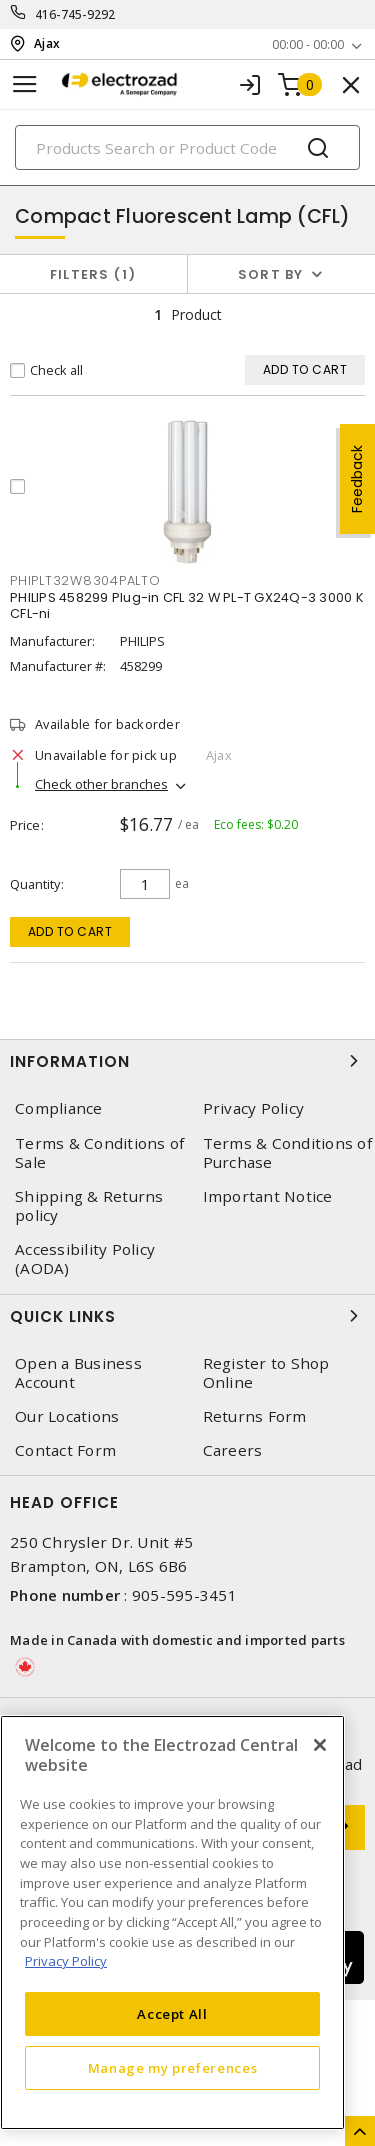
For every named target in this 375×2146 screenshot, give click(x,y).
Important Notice (268, 1196)
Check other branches (101, 784)
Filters (93, 274)
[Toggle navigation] (25, 84)
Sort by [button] (271, 274)
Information (187, 1061)
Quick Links (187, 1316)
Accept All (172, 2014)
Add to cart (70, 931)
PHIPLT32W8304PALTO (85, 580)
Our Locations (67, 1416)
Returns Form (255, 1416)
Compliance (59, 1108)
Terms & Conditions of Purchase (287, 1153)
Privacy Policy (254, 1108)
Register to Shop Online (266, 1373)
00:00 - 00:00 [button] (308, 44)
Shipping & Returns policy (89, 1206)
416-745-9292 (75, 14)
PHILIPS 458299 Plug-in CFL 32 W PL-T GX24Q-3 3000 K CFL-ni (187, 605)
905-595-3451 (184, 1595)
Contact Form (65, 1450)
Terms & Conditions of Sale (99, 1153)
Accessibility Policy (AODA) (85, 1259)
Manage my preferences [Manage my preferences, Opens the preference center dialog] (173, 2068)
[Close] (320, 1745)
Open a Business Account (78, 1373)
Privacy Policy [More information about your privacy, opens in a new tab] (66, 1961)
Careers (233, 1450)
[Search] (187, 147)
